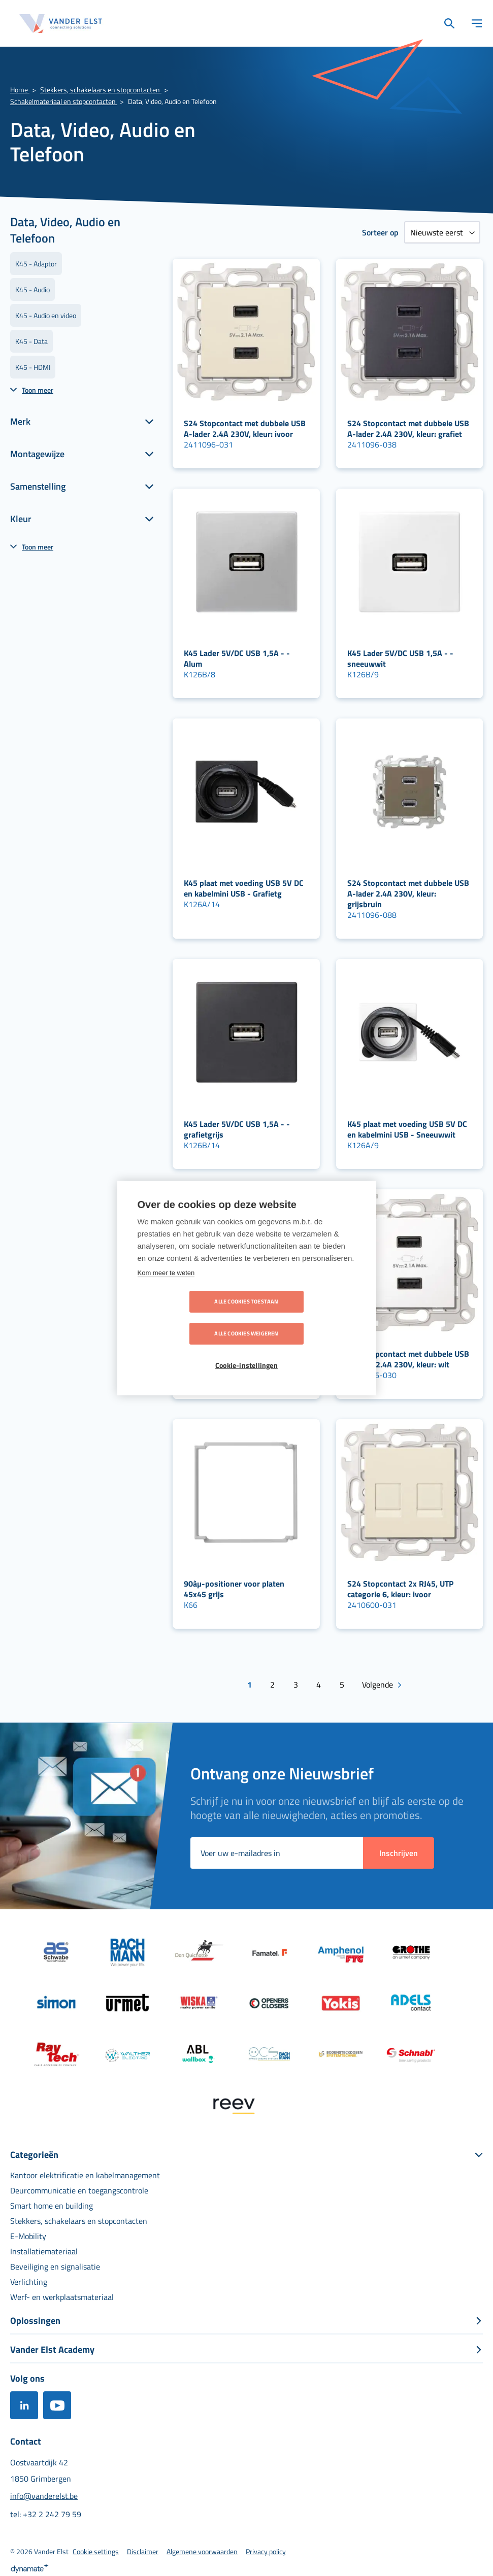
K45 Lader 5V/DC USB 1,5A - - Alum (237, 658)
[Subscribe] (398, 1851)
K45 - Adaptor (36, 263)
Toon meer (37, 390)
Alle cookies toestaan (188, 1318)
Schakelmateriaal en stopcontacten (63, 101)
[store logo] (61, 23)
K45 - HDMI (32, 367)
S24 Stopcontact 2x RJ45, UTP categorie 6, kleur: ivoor (400, 1588)
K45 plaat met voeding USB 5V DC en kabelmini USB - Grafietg (244, 888)
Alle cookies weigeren (305, 1318)
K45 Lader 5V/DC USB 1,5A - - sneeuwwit (400, 658)
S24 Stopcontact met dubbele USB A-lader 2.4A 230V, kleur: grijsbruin (408, 893)
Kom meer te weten (166, 1288)
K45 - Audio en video (45, 315)
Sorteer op (380, 232)
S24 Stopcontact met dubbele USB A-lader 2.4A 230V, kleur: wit (408, 1359)
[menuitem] (85, 2173)
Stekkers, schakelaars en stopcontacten (100, 89)
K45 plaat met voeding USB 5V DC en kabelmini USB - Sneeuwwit (407, 1129)
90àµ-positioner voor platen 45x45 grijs (234, 1588)
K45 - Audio (32, 289)
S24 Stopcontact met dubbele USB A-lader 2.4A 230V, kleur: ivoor (245, 428)
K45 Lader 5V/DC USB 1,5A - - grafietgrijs (237, 1129)
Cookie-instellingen (246, 1350)
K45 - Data (31, 341)
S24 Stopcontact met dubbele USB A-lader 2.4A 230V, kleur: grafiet (408, 428)
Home (19, 89)
